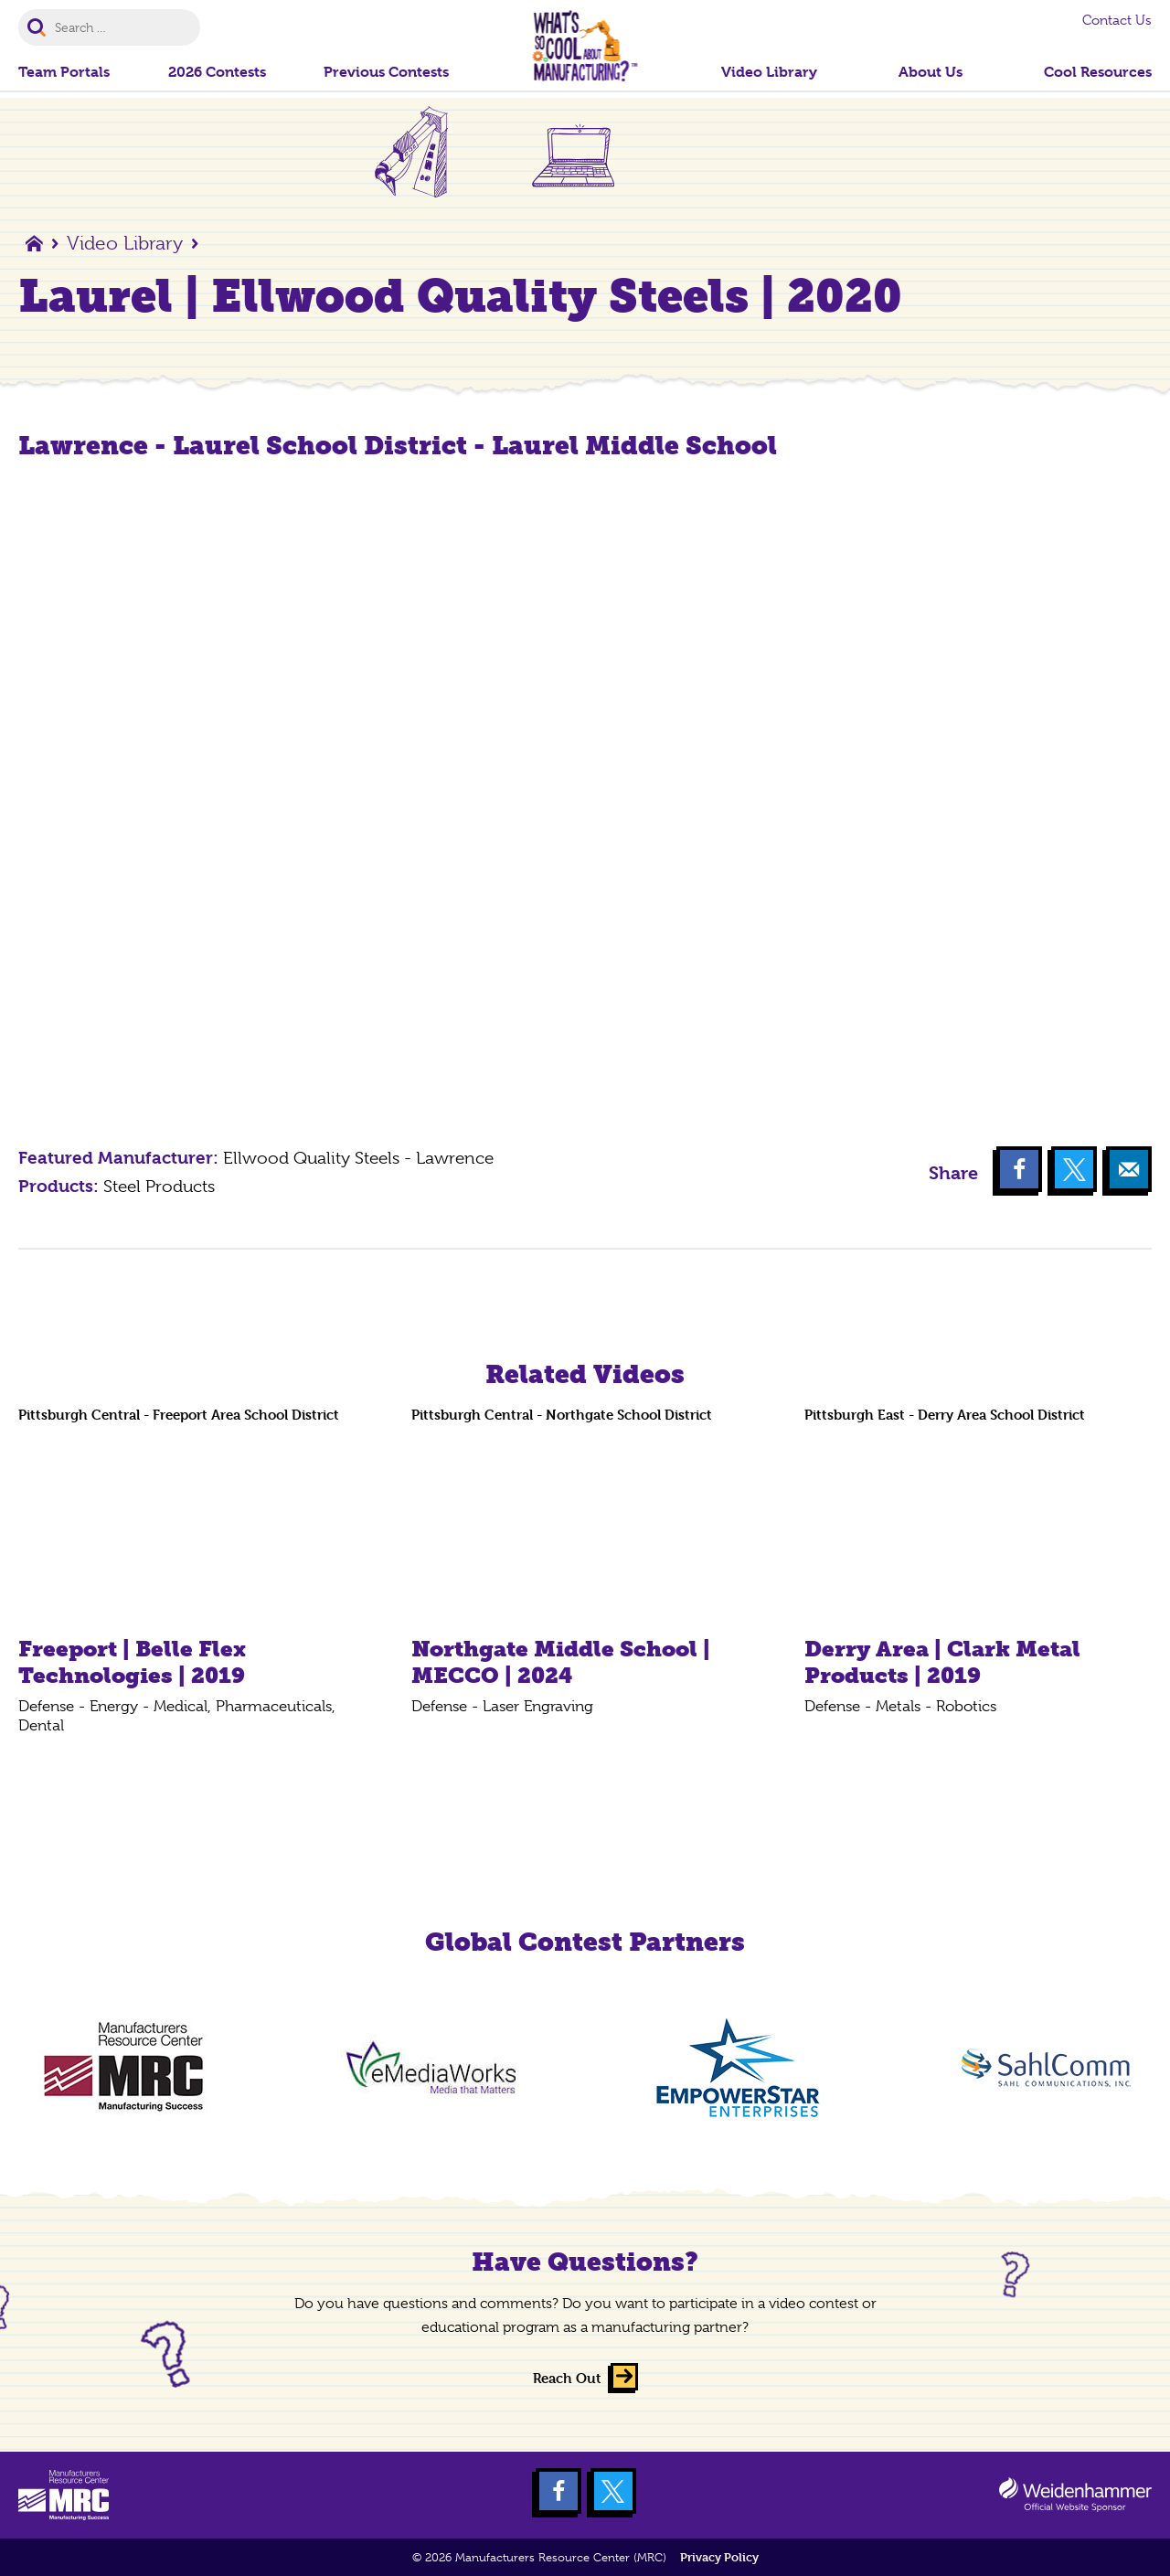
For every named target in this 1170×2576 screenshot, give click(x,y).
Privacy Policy (719, 2557)
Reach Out (567, 2378)
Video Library (125, 243)
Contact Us (1117, 20)
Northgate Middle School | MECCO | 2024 (560, 1661)
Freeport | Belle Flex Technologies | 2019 (132, 1661)
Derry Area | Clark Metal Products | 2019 (942, 1661)
